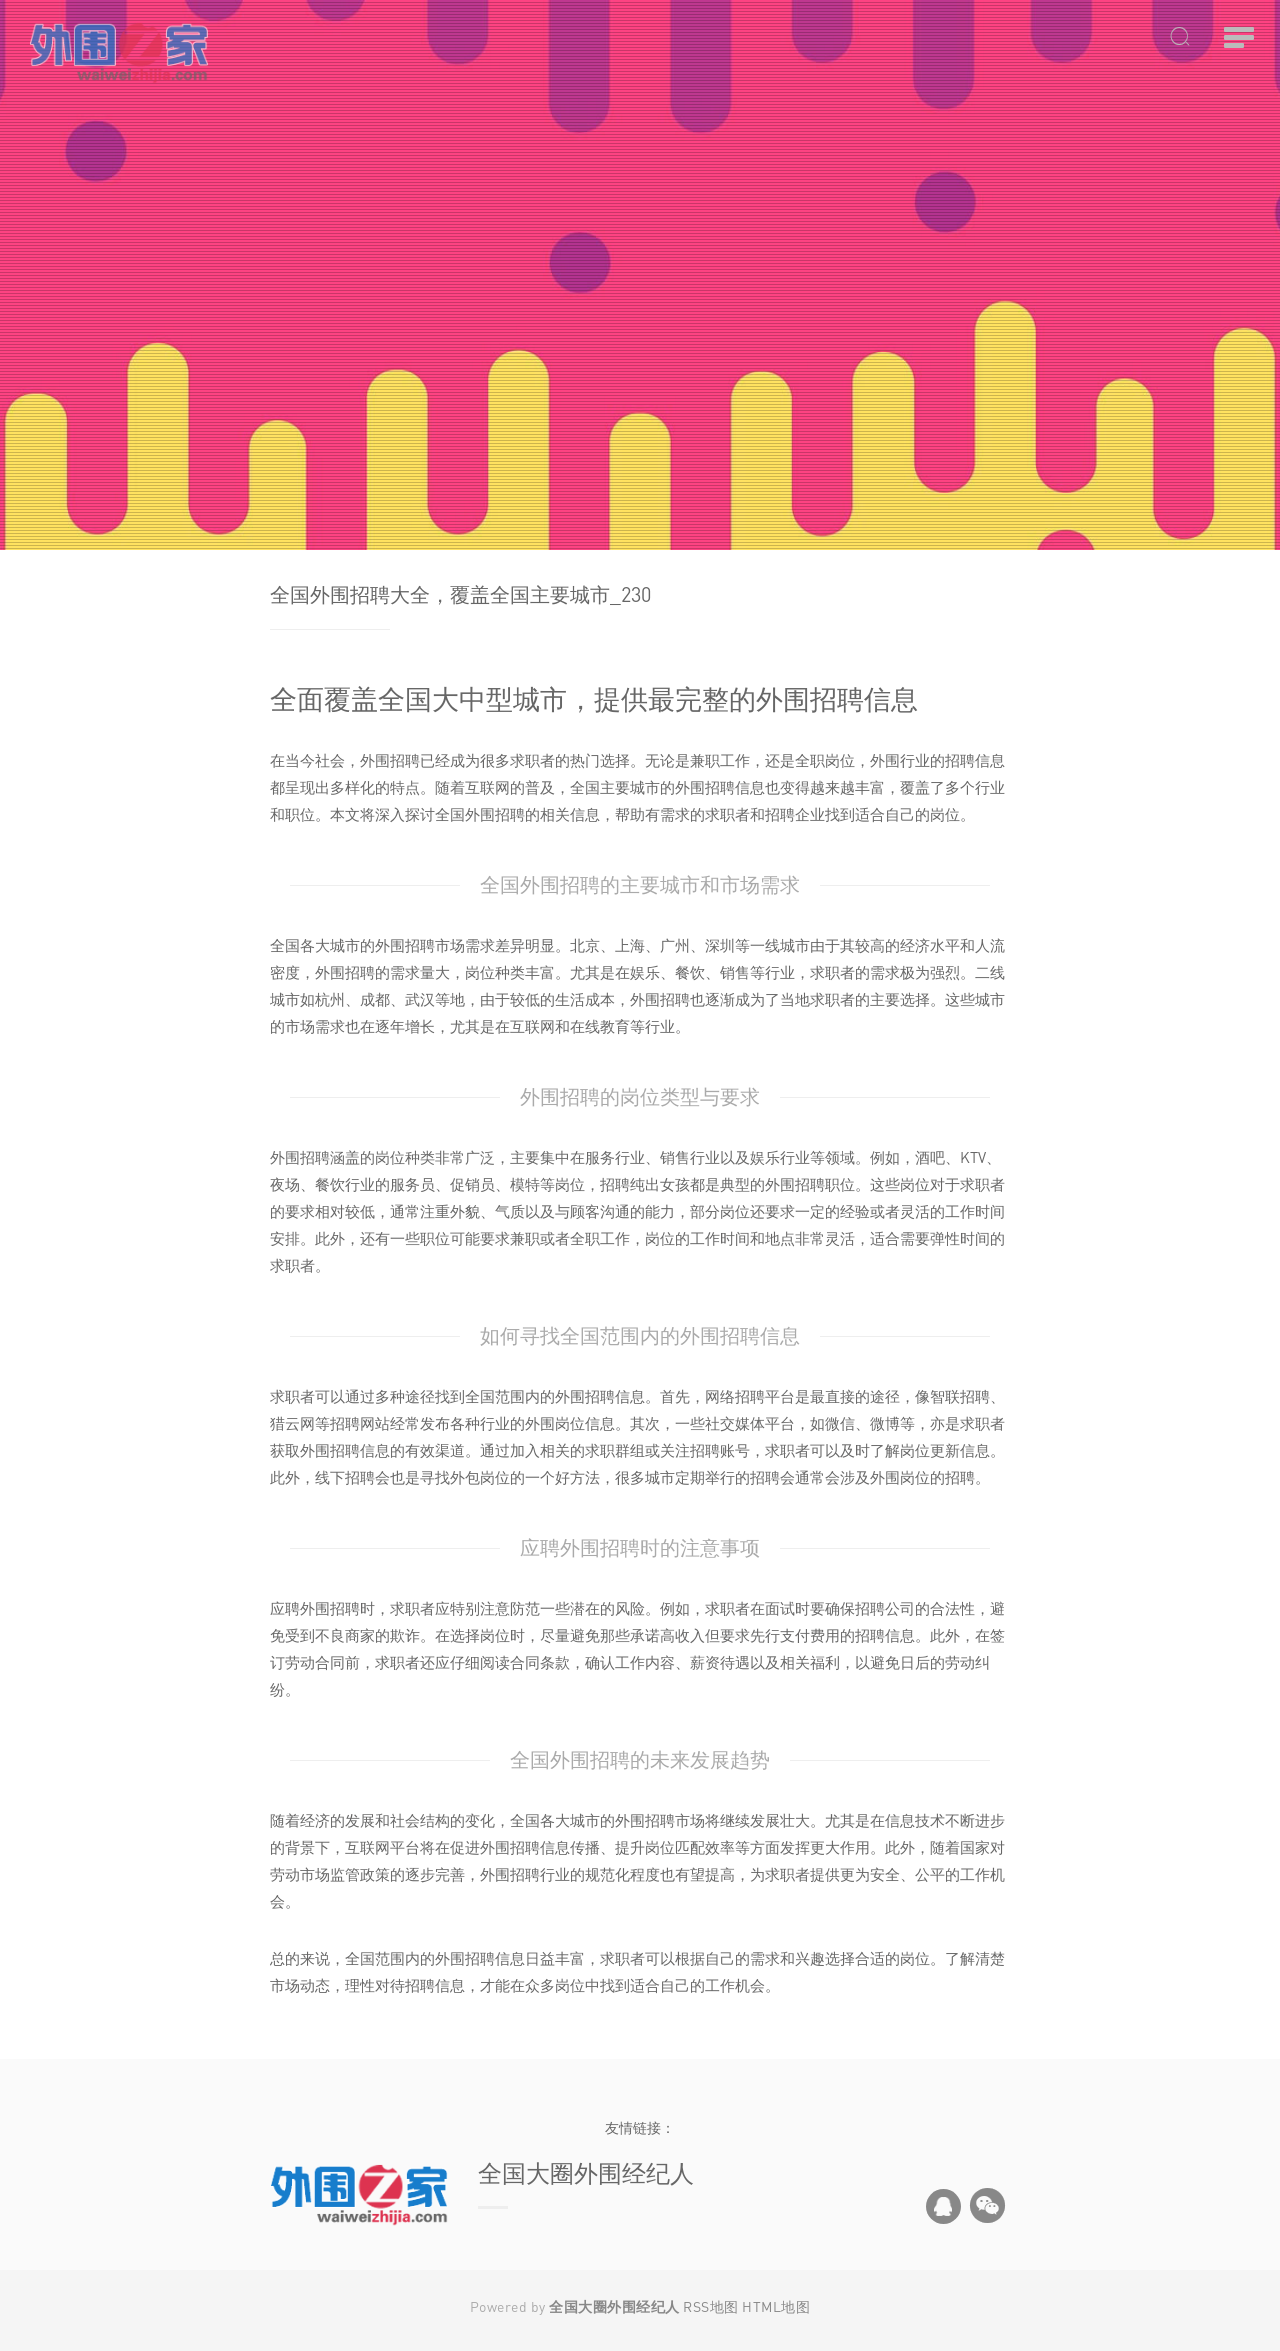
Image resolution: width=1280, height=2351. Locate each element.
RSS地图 (711, 2306)
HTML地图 (776, 2306)
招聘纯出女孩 (645, 1184)
